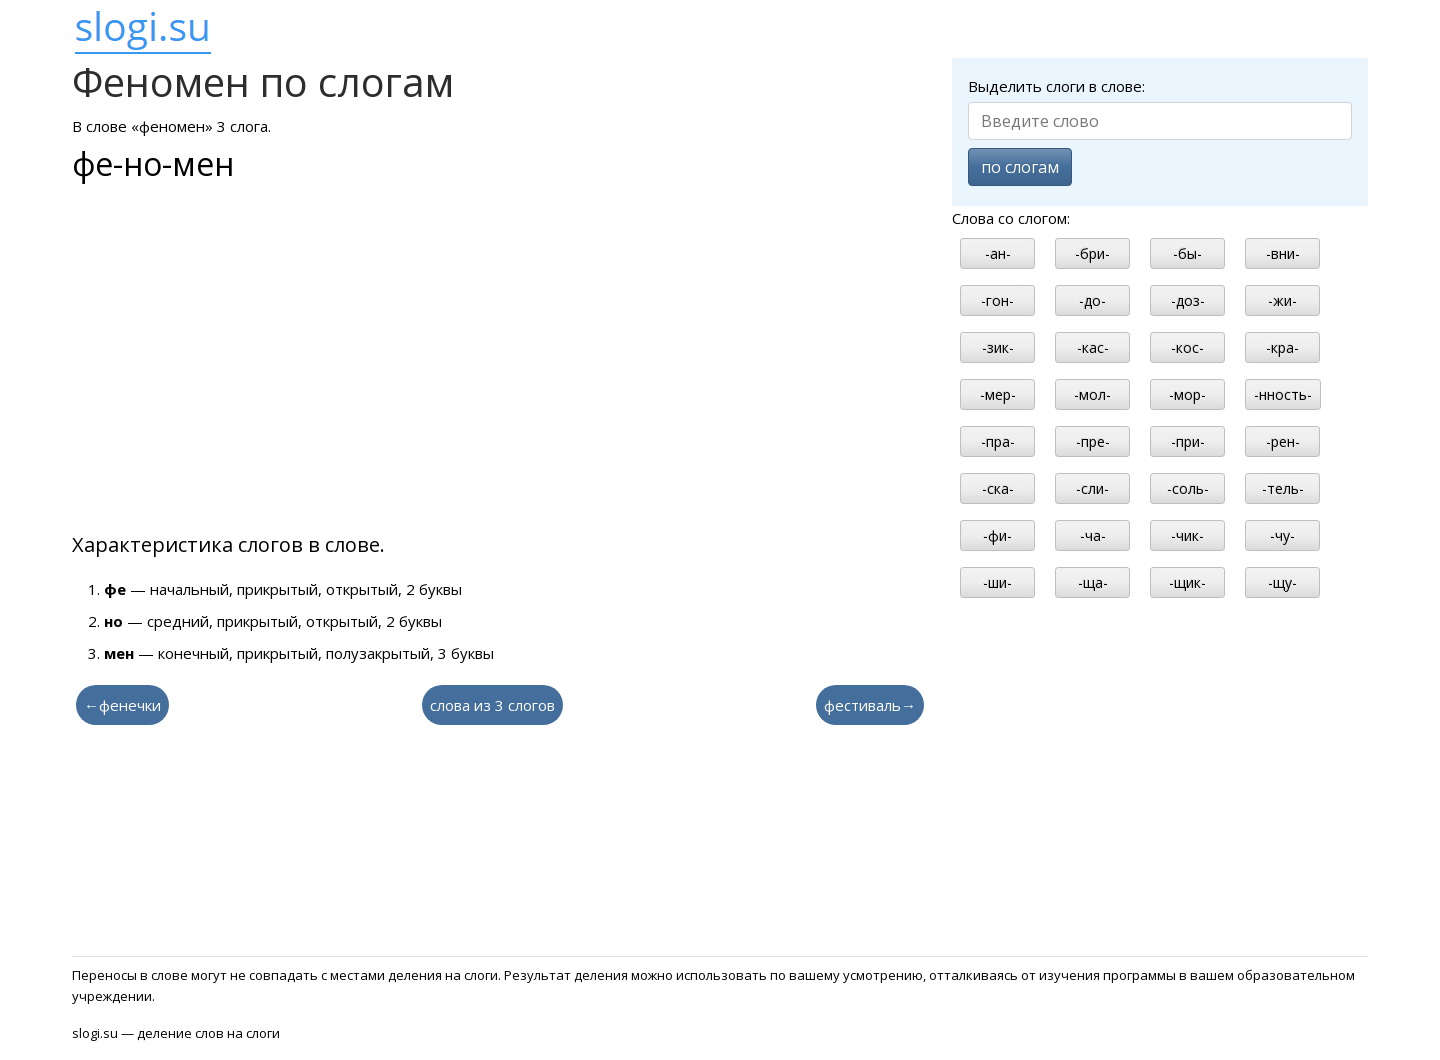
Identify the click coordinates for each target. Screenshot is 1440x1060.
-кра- (1282, 347)
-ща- (1093, 582)
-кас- (1093, 347)
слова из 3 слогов (492, 705)
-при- (1188, 441)
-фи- (997, 535)
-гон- (997, 300)
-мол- (1092, 394)
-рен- (1283, 441)
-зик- (998, 347)
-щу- (1282, 582)
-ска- (998, 488)
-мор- (1187, 394)
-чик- (1187, 535)
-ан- (998, 253)
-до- (1092, 300)
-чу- (1282, 535)
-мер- (998, 394)
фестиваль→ (870, 705)
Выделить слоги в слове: (1056, 86)
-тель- (1283, 488)
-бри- (1092, 253)
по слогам (1020, 167)
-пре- (1093, 441)
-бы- (1187, 253)
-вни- (1283, 253)
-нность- (1283, 394)
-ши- (997, 582)
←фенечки (122, 705)
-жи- (1282, 300)
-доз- (1188, 300)
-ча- (1093, 535)
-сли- (1092, 488)
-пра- (998, 441)
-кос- (1187, 347)
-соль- (1188, 488)
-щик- (1187, 582)
